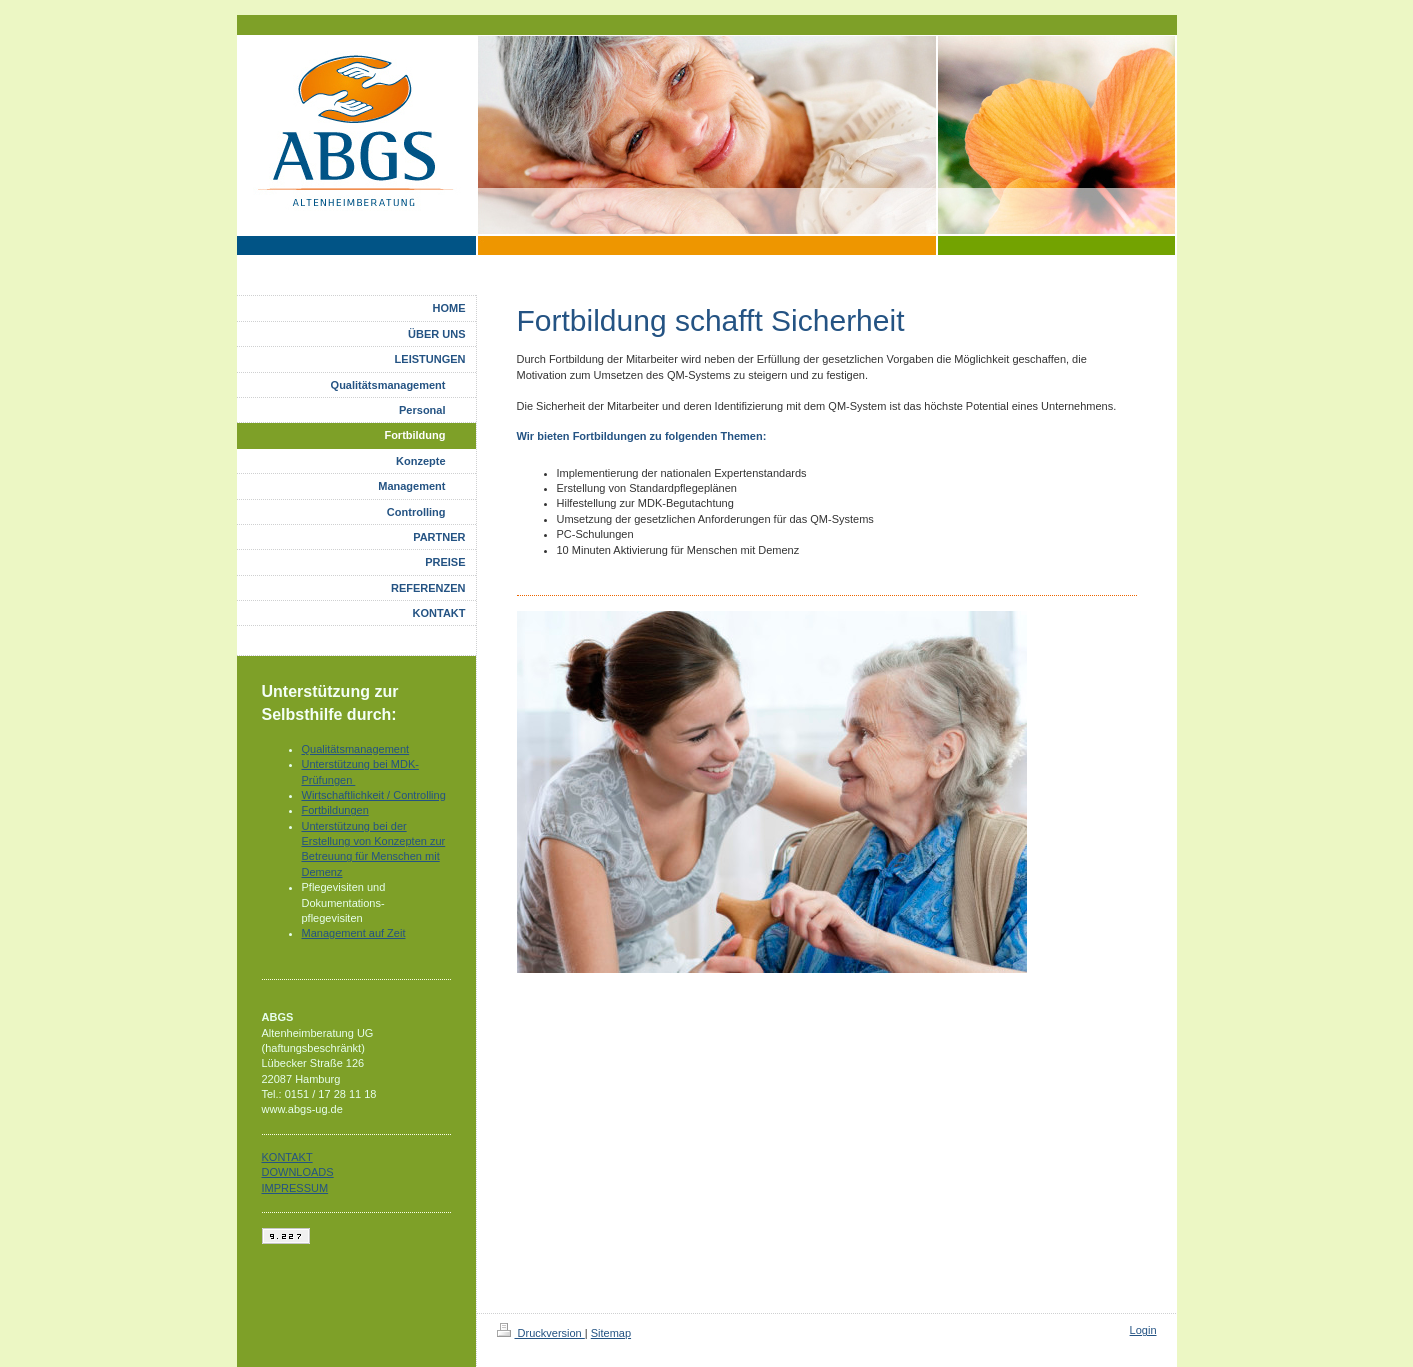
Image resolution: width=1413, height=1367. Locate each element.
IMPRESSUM (295, 1188)
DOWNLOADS (298, 1172)
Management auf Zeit (354, 933)
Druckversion (541, 1333)
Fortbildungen (335, 810)
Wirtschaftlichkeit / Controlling (374, 795)
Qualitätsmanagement (356, 749)
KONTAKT (287, 1157)
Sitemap (611, 1333)
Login (1143, 1330)
